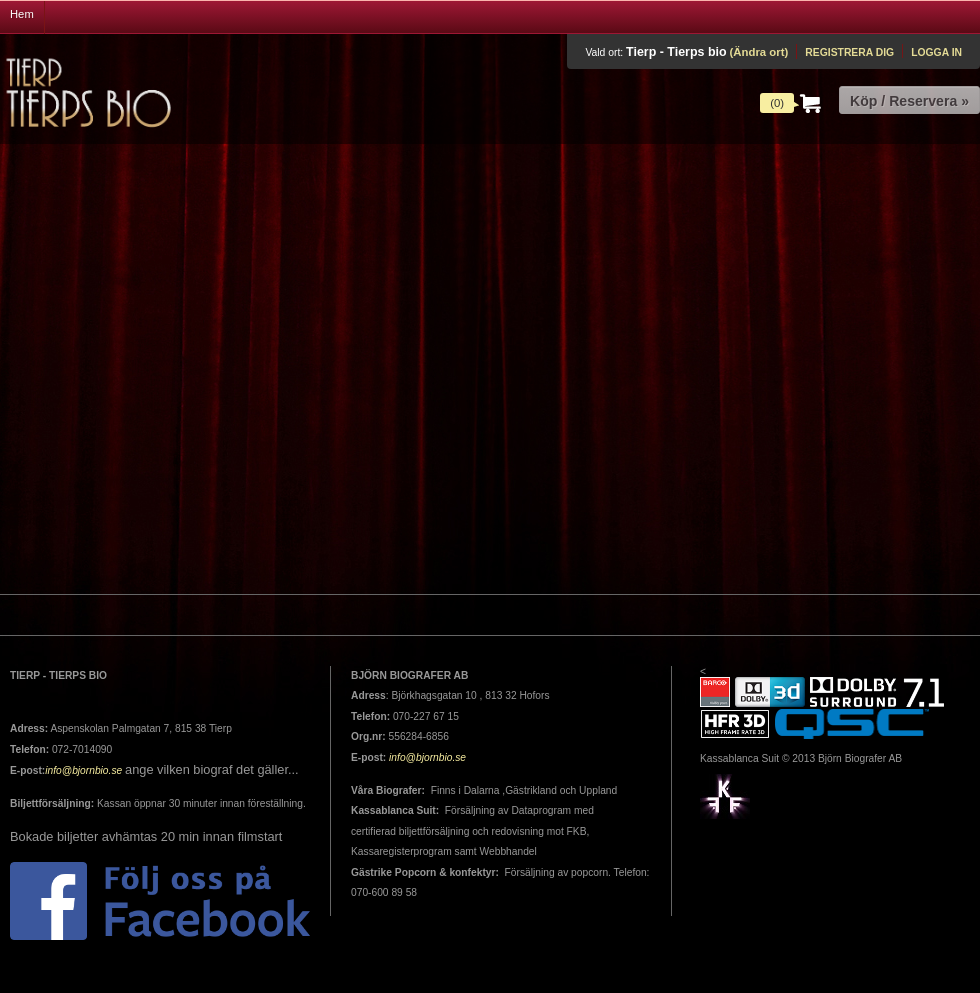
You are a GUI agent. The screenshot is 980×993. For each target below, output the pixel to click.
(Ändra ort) (758, 52)
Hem (22, 14)
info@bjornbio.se (83, 770)
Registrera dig (849, 52)
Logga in (936, 52)
